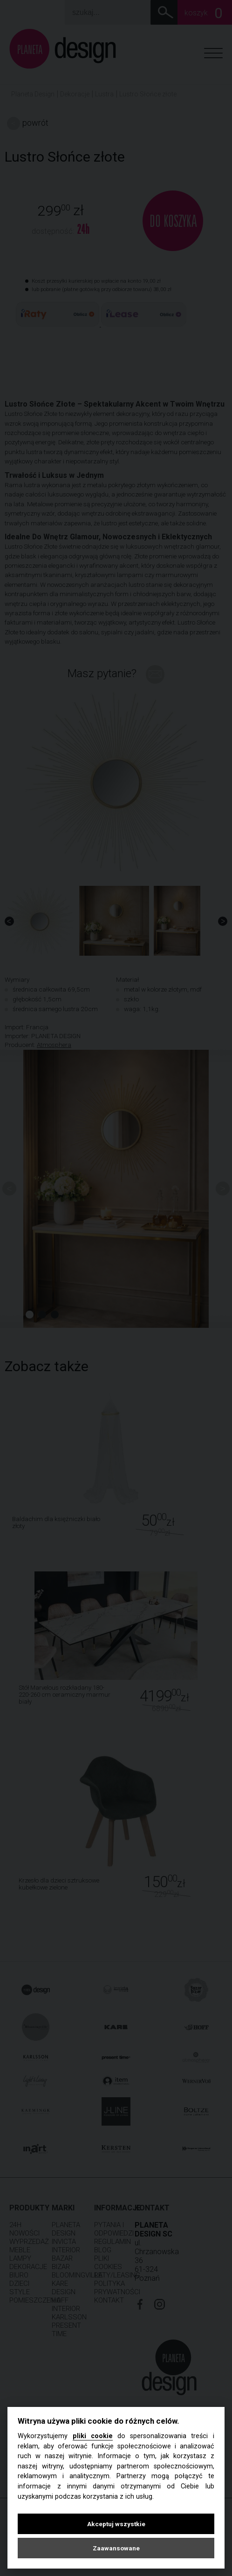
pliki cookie (93, 2436)
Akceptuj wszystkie (116, 2524)
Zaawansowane (116, 2548)
